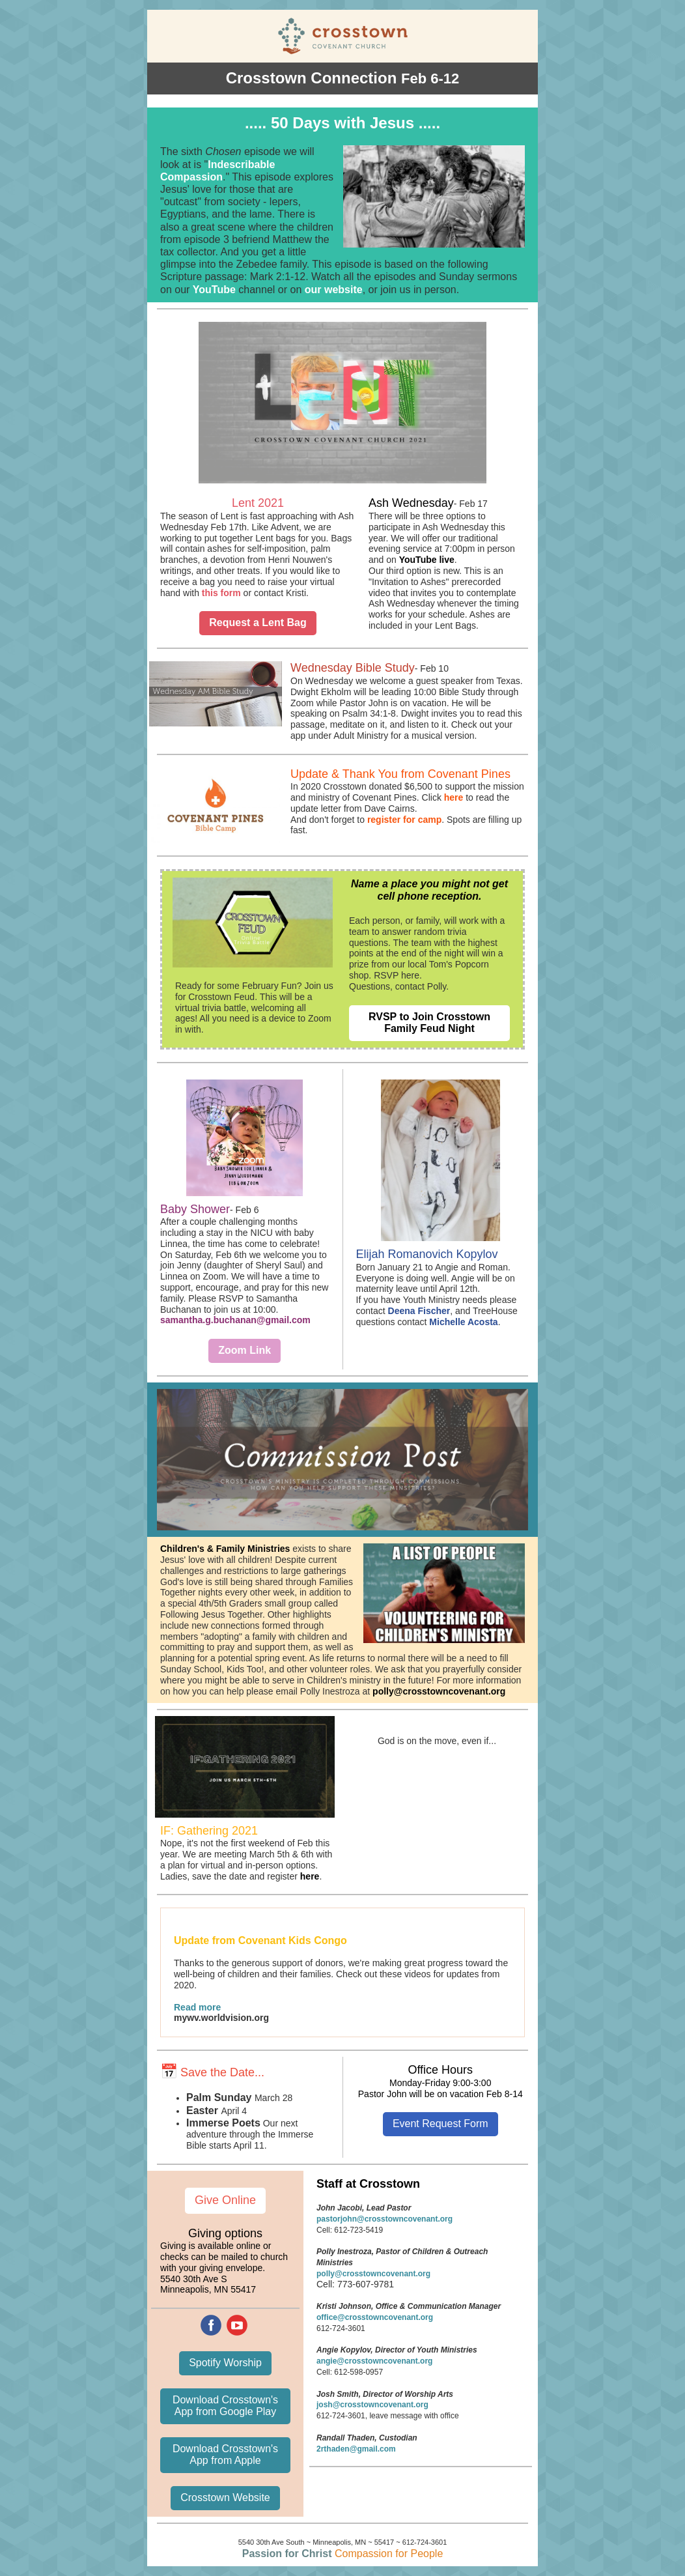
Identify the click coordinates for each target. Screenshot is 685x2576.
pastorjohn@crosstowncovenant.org (384, 2219)
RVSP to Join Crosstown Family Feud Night (429, 1022)
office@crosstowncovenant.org (374, 2317)
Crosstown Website (225, 2497)
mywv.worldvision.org (221, 2017)
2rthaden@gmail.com (356, 2449)
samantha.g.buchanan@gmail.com (235, 1320)
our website (334, 289)
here (454, 797)
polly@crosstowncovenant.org (438, 1691)
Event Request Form (440, 2123)
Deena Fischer (419, 1311)
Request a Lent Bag (257, 622)
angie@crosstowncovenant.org (374, 2361)
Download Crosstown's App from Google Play (225, 2405)
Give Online (225, 2200)
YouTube (214, 289)
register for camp (404, 819)
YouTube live (426, 559)
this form (221, 593)
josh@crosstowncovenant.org (372, 2404)
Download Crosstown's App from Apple (225, 2454)
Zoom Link (244, 1350)
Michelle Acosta (463, 1322)
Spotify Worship (225, 2362)
